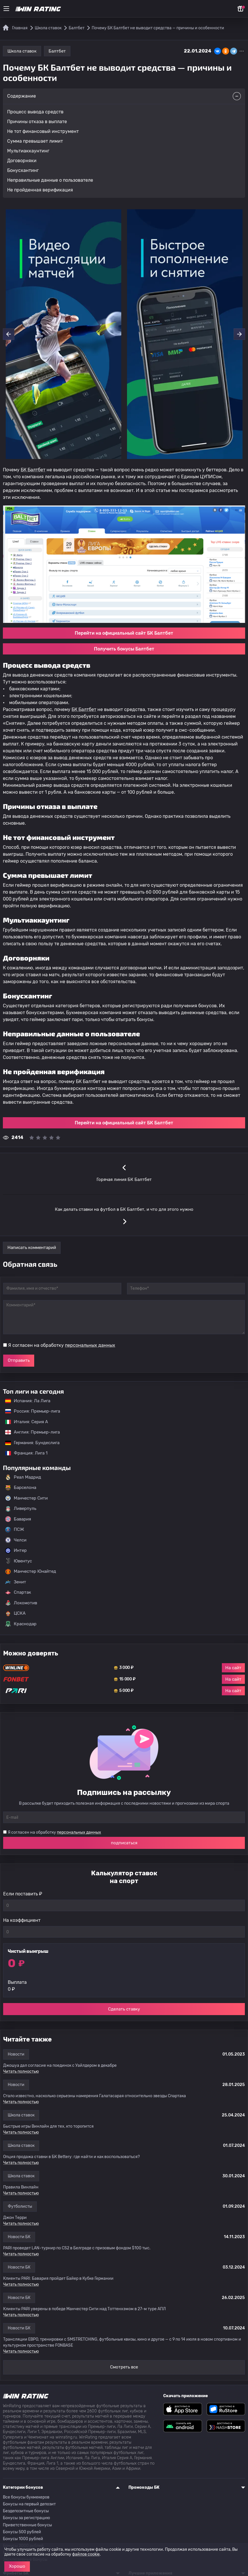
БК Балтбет (33, 469)
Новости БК (19, 2236)
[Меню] (6, 8)
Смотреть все (124, 2367)
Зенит (15, 1582)
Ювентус (18, 1561)
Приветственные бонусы (27, 2525)
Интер (16, 1551)
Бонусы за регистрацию (26, 2517)
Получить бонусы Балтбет (124, 649)
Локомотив (21, 1603)
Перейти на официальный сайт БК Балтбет (124, 633)
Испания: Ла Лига (27, 1400)
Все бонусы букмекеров (26, 2497)
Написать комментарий (31, 1247)
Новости (16, 2054)
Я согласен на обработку (61, 1345)
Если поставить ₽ (22, 1894)
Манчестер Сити (26, 1498)
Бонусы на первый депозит (29, 2504)
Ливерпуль (20, 1509)
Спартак (18, 1592)
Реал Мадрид (23, 1477)
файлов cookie (86, 2554)
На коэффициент (22, 1920)
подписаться (124, 1842)
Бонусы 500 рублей (22, 2531)
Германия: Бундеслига (29, 1442)
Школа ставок (21, 51)
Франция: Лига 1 (23, 1453)
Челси (15, 1540)
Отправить (19, 1360)
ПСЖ (14, 1530)
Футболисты (20, 2206)
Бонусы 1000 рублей (23, 2538)
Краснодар (20, 1624)
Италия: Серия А (23, 1421)
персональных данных (90, 1345)
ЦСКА (15, 1613)
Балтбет (57, 51)
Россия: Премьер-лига (29, 1411)
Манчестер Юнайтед (30, 1571)
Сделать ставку (124, 2009)
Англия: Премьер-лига (29, 1432)
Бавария (18, 1519)
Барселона (20, 1488)
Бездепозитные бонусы (26, 2511)
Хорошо (17, 2566)
